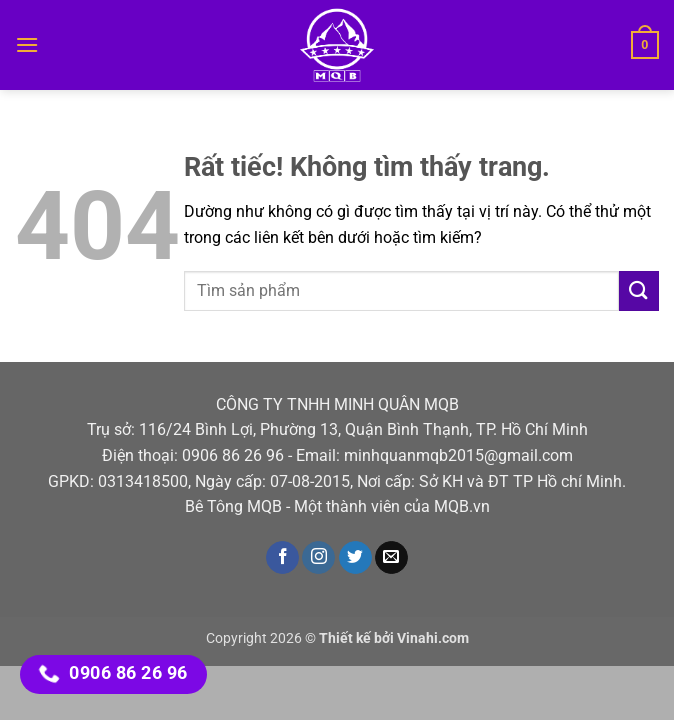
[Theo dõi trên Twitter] (355, 558)
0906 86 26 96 (233, 455)
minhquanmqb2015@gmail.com (458, 455)
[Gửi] (639, 290)
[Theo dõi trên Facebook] (282, 558)
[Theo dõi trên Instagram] (318, 558)
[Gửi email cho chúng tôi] (391, 558)
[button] (27, 44)
